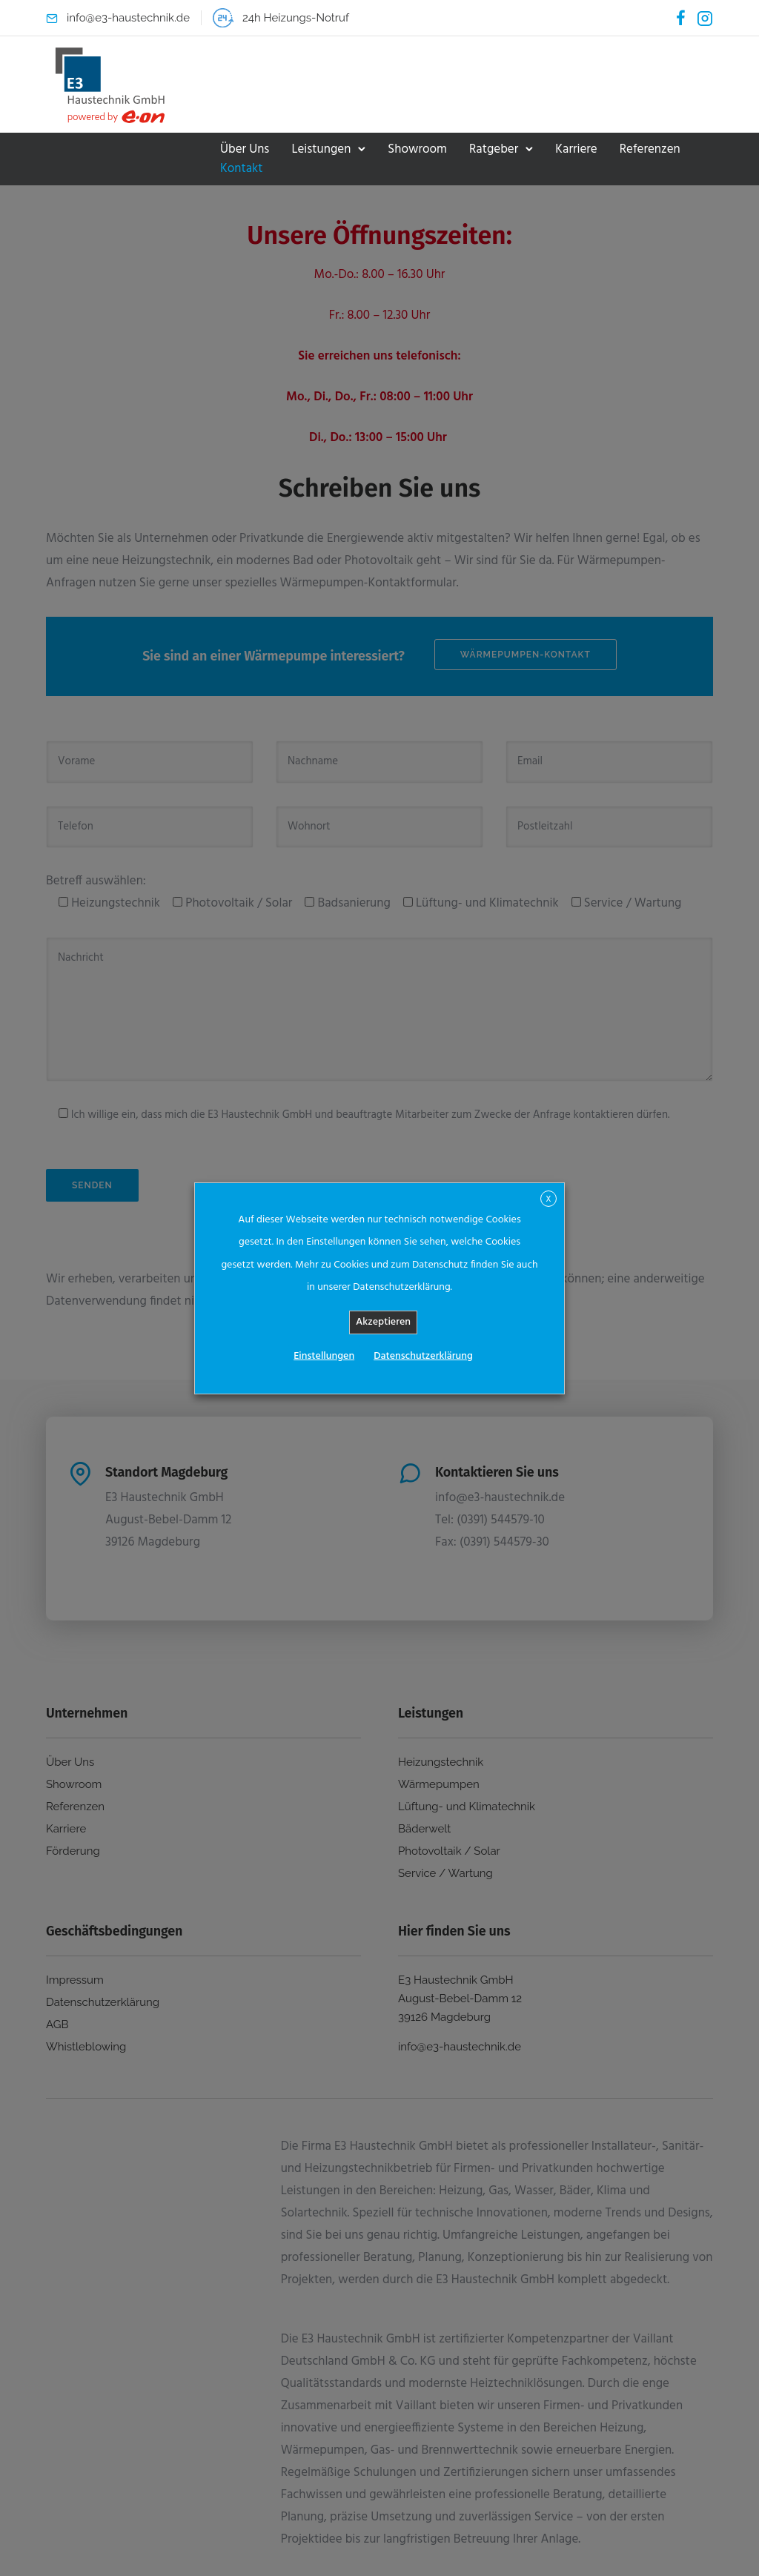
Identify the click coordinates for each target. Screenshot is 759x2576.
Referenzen (650, 149)
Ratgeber (493, 149)
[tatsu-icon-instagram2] (705, 18)
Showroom (417, 149)
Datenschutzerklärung (423, 1356)
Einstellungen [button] (324, 1356)
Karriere (576, 149)
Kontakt (241, 169)
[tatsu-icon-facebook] (681, 18)
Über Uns (244, 149)
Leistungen (321, 149)
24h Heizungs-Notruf (295, 17)
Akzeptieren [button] (383, 1322)
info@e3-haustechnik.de (128, 17)
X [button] (548, 1198)
